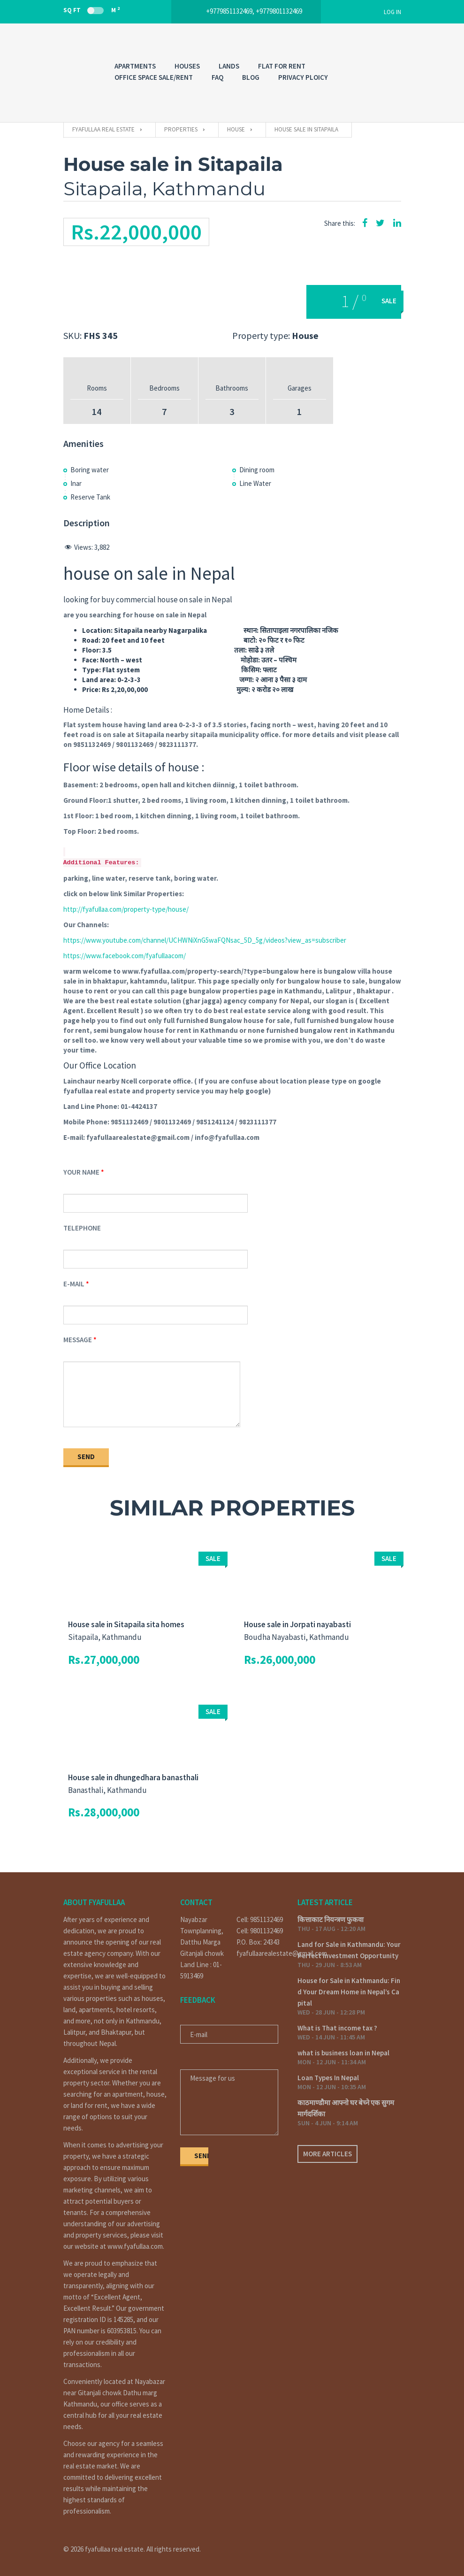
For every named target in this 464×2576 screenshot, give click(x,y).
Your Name (81, 1172)
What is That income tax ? (337, 2027)
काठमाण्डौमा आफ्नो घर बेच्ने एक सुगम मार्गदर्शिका (345, 2108)
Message (77, 1339)
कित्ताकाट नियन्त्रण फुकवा (330, 1919)
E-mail (73, 1283)
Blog (250, 77)
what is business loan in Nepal (343, 2052)
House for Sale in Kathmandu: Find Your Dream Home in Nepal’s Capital (348, 1991)
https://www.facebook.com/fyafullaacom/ (124, 955)
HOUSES (187, 66)
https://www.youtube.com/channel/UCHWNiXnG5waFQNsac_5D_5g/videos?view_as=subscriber (204, 940)
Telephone (82, 1227)
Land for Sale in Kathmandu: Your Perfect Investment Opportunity (349, 1950)
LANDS (229, 66)
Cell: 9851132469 (259, 1919)
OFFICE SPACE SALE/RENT (153, 77)
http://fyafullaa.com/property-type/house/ (126, 909)
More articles (327, 2153)
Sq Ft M (91, 10)
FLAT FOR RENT (281, 66)
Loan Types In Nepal (328, 2077)
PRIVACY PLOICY (303, 77)
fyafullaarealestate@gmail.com (259, 1953)
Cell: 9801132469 (259, 1930)
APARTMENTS (135, 66)
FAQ (217, 77)
